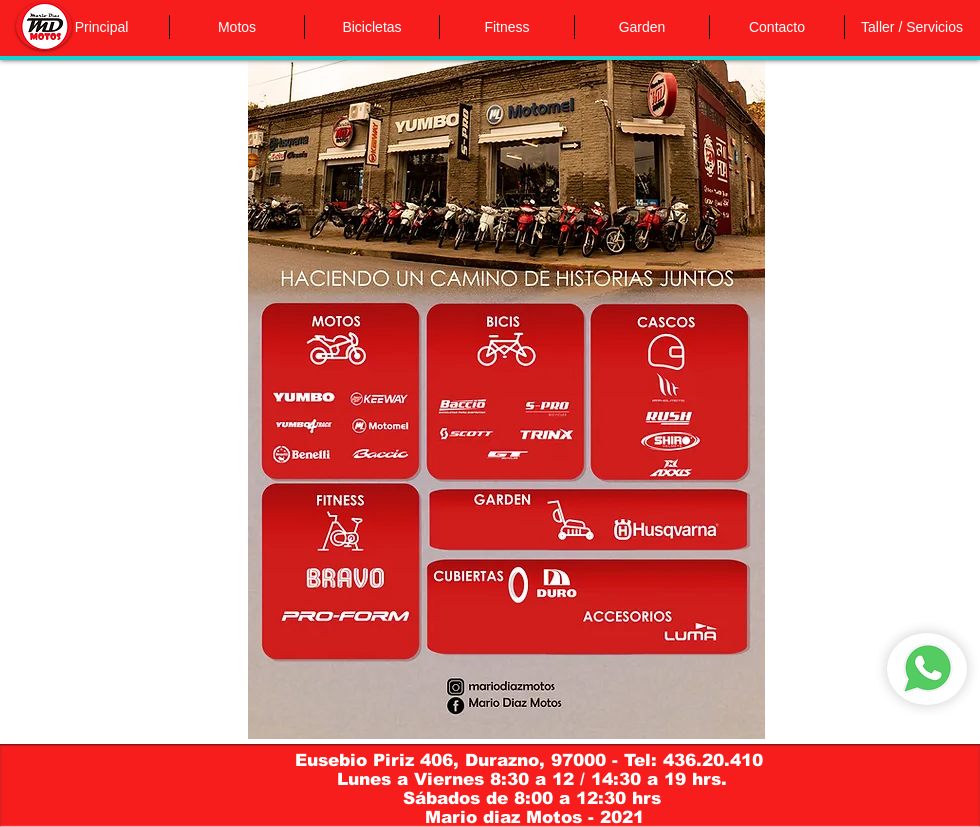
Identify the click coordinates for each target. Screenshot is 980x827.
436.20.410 (716, 760)
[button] (237, 27)
